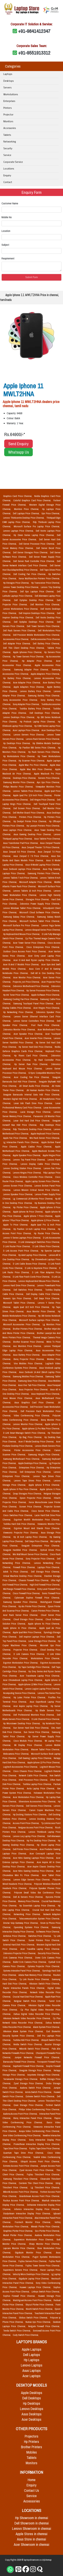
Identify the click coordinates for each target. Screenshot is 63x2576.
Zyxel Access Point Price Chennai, (37, 2170)
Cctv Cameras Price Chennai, (18, 1957)
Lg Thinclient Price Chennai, (45, 2187)
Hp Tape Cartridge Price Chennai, (34, 1667)
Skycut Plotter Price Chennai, (40, 2304)
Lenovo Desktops (31, 2408)
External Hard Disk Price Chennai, (19, 1944)
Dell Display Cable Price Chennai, (43, 1294)
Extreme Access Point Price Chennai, (21, 2165)
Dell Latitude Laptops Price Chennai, (31, 593)
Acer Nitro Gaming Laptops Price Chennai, (34, 1857)
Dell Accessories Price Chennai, (45, 639)
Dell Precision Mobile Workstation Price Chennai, (36, 634)
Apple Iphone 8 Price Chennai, (44, 1484)
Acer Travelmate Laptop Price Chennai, (40, 1675)
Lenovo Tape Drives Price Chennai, (33, 1480)
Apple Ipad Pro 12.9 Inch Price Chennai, (33, 795)
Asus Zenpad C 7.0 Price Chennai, (31, 856)
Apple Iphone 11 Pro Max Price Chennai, (41, 1428)
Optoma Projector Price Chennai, (44, 1966)
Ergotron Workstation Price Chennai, (21, 1662)
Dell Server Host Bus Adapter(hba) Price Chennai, (31, 567)
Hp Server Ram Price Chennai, (32, 1064)
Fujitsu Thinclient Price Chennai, (43, 2174)
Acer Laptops (31, 2375)
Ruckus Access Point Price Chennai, (22, 2200)
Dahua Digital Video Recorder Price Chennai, (37, 2014)
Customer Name (10, 203)
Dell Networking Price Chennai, (31, 1560)
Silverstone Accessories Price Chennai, (38, 1801)
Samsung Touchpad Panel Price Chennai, (34, 1003)
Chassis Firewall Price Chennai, (34, 1580)
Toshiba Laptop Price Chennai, (37, 1784)
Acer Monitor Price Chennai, (27, 977)
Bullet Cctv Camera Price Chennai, (30, 1961)
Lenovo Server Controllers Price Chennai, (34, 1020)
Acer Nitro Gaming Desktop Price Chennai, (34, 1870)
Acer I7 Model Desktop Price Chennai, (36, 1441)
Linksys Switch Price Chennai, (46, 2291)
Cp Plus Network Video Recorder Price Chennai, (31, 2020)
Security (7, 148)
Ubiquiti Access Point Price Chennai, (40, 2161)
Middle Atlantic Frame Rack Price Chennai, (31, 884)
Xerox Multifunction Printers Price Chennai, (39, 578)
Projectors (31, 2436)
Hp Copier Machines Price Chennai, (31, 1643)
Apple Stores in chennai (31, 2533)
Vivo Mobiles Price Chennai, (29, 1363)
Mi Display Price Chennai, (29, 1745)
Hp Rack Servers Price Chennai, (44, 751)
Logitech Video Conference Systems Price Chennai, (31, 1365)
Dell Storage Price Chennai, (45, 1571)
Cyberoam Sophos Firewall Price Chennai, (37, 1597)
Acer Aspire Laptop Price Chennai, (31, 1706)
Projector (8, 115)
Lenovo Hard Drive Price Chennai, (19, 1285)
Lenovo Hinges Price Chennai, (27, 1172)
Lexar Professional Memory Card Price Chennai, (31, 1105)
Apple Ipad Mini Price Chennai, (27, 1632)
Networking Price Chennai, (28, 1914)
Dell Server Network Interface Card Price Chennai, (31, 563)
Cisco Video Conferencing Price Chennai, (31, 2155)
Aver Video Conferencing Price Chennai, (22, 2135)
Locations (8, 169)
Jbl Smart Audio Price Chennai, (34, 1085)
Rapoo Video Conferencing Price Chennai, (31, 2120)
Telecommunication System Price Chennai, (39, 1918)
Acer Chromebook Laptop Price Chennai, (23, 1680)
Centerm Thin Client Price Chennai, (36, 2183)
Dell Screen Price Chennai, (27, 808)
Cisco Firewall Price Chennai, (27, 1593)
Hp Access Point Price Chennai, (31, 1231)
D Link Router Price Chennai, (17, 1246)
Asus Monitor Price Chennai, (42, 1311)
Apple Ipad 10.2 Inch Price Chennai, (32, 1307)
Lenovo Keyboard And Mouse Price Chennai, (39, 1281)
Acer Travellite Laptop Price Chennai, (40, 1948)
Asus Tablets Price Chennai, (47, 838)
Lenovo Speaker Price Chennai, (18, 1194)
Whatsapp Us (18, 452)
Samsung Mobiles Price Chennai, (28, 1376)
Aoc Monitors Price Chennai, (28, 1346)
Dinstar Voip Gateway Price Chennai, (21, 1922)
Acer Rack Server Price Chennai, (21, 1615)
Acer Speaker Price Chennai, (29, 1033)
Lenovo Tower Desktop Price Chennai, (21, 587)
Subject (5, 245)
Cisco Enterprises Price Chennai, (43, 947)
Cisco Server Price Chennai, (45, 1510)
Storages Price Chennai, (38, 899)
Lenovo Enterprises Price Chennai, (31, 1474)
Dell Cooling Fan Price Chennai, (30, 574)
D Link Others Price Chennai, (46, 1246)
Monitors (8, 121)
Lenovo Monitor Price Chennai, (28, 1424)
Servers (7, 88)
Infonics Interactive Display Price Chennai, (37, 2209)
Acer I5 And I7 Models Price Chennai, (21, 964)
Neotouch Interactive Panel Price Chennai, (31, 2280)
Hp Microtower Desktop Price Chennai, (22, 1723)
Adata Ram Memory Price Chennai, (35, 1974)
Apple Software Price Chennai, (45, 994)
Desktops (8, 81)
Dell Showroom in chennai (31, 2523)
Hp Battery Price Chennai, (18, 678)
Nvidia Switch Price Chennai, (28, 2044)
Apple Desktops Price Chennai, (33, 1463)
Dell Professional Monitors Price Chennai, (34, 1714)
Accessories (9, 128)
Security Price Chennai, (49, 1953)
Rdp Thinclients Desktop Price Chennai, (32, 1129)
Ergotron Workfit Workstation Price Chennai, (37, 1519)
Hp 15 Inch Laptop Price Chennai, (30, 1536)
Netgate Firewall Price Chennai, (44, 2326)
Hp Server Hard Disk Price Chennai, (36, 1046)
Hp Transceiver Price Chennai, (45, 582)
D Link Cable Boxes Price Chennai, (30, 1263)
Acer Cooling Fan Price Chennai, (32, 1077)
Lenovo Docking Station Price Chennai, (22, 1168)
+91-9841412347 (34, 31)
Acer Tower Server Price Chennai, (29, 942)
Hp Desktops (31, 2403)
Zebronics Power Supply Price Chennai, (40, 903)
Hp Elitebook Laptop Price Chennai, (31, 723)
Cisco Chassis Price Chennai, (28, 1771)
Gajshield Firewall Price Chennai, (29, 2066)
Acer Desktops (31, 2419)
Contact (7, 182)
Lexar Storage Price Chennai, (42, 1641)
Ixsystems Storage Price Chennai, (43, 2074)
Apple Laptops (31, 2349)
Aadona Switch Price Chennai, (36, 2087)
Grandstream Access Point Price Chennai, (39, 2196)
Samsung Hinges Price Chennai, (44, 1454)
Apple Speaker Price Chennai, (27, 1155)
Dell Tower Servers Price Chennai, (43, 626)
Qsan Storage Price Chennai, (29, 2105)
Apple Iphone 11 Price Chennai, (45, 1220)
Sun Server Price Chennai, (37, 1732)
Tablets (7, 135)
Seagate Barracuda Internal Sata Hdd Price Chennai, (31, 1094)
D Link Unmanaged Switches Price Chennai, (39, 1242)
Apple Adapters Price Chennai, (30, 686)
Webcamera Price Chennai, (16, 1753)
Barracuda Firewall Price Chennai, (19, 2061)
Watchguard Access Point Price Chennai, (32, 2300)
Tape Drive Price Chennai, (15, 2148)
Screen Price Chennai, (31, 1506)
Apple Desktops (31, 2392)
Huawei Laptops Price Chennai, (36, 2287)
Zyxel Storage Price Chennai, (29, 2083)
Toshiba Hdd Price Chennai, (26, 2040)
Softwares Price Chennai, (48, 1931)
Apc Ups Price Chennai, (48, 782)
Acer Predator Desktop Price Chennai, (31, 1443)
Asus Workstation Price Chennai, (31, 2254)
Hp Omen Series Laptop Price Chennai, (35, 535)
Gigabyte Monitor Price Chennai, (35, 2252)
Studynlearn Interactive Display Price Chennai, (27, 2213)
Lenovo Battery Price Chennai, (36, 691)
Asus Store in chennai (31, 2539)
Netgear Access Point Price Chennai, (36, 1827)
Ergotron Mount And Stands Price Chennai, (37, 1528)
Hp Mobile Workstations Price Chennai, (31, 1313)
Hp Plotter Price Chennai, (26, 1207)
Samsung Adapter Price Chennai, (32, 669)
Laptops (7, 74)
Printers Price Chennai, (31, 817)
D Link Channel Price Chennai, (46, 1719)
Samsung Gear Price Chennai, (32, 1380)
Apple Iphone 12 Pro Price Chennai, (43, 1762)
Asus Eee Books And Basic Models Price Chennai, (31, 858)
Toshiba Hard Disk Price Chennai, (19, 1523)
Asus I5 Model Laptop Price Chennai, (42, 864)
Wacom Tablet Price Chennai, (45, 1749)
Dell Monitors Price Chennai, (45, 604)
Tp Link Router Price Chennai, (34, 1979)
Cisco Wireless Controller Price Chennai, (33, 1176)
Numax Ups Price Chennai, (39, 2321)
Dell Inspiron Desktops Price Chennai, (37, 613)
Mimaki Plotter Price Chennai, (45, 2226)
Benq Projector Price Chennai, (30, 1359)
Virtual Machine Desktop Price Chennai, (23, 1575)
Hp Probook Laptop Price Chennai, (38, 721)
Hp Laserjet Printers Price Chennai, (43, 825)
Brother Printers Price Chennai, (28, 1328)
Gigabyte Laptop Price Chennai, (34, 2278)
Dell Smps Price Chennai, (47, 1298)
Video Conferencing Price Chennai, (32, 1415)
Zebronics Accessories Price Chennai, (31, 1057)
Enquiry (7, 175)
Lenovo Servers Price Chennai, (30, 734)
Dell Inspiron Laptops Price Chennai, (37, 1636)
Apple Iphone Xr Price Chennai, (20, 1628)
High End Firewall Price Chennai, (45, 1584)
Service (7, 155)
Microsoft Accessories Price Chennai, (22, 1324)
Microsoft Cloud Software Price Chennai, (39, 912)
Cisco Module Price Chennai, (28, 1740)
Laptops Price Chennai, (48, 1567)
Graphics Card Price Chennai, (18, 496)
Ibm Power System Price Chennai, (31, 1790)
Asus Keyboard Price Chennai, (45, 1393)
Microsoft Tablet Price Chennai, (19, 1302)
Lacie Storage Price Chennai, (36, 1111)
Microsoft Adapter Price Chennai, (36, 882)
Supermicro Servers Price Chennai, (21, 2269)
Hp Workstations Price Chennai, (19, 756)
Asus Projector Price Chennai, (34, 1389)
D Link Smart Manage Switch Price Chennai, (24, 1432)
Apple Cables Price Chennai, (37, 1146)
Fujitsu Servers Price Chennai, (33, 2261)
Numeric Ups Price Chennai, (18, 1298)
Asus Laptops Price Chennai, (18, 830)
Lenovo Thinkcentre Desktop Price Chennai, (24, 517)
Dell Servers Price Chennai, (39, 1805)
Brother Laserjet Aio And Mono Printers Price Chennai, (31, 1335)
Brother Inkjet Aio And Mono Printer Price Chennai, (31, 1331)
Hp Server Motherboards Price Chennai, (31, 1708)
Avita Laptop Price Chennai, (41, 1788)
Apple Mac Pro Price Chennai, (34, 764)
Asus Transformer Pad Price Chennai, (21, 843)
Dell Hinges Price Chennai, (43, 799)
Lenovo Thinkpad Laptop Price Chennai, (31, 836)
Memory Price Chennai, (29, 1901)
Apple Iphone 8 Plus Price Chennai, (20, 1489)
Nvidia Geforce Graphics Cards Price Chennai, (31, 1049)
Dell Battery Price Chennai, (46, 643)
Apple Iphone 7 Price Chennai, (39, 1216)
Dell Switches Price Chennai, (29, 1289)
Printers (7, 108)
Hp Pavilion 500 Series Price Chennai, (38, 747)
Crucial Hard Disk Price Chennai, (28, 1996)
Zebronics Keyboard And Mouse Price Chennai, (31, 1066)
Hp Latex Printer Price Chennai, (30, 1697)
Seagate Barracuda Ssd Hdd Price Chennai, (31, 1079)
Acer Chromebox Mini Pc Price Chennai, (31, 1873)
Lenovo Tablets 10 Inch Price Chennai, (32, 890)
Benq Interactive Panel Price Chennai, (33, 2118)
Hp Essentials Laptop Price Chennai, (38, 1905)
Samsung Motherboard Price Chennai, (22, 1458)
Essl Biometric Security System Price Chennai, (31, 2033)
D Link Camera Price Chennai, (30, 1654)
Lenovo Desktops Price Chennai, (19, 717)
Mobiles (31, 2452)
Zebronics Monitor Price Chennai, (19, 1029)
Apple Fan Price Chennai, (15, 1137)
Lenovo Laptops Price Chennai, (18, 530)
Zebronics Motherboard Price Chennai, (31, 986)
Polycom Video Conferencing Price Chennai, (31, 1417)
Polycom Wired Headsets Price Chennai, (31, 1881)
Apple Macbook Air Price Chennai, (31, 771)
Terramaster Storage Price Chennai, (21, 2079)
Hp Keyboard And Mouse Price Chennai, (21, 934)
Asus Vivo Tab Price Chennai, (32, 1385)
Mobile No (7, 217)
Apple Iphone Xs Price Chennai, (44, 1623)
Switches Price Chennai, (40, 1935)
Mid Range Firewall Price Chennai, (19, 1589)
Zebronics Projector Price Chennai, (19, 1953)
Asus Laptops (31, 2370)
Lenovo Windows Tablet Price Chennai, (22, 908)
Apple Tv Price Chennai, (16, 1224)
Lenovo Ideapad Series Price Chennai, (42, 929)
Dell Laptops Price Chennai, (26, 513)
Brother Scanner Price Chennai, (29, 1341)
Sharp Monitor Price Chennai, (44, 2243)
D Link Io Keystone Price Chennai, (41, 1268)
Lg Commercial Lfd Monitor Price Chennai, (33, 1198)
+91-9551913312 (34, 52)
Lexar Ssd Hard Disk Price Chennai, (32, 1120)
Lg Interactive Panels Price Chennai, (21, 1142)
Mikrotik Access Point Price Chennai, (21, 2191)
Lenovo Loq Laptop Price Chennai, (29, 1836)
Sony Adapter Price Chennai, (26, 704)
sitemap (48, 2559)
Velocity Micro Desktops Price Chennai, (31, 2274)
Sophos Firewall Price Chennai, (20, 2295)
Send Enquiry (18, 443)
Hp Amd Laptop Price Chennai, (32, 1255)
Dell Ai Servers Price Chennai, (28, 1896)
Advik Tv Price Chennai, (16, 1571)
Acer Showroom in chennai (31, 2544)
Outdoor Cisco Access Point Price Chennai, (25, 951)
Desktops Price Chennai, (25, 777)
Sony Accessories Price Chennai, (21, 699)
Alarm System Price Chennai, (46, 2027)
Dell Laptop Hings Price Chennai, (31, 802)
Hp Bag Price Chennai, (31, 1437)
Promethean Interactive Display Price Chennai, (37, 2144)
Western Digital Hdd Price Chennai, (20, 1098)
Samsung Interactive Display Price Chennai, (31, 1929)
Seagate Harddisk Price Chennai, (21, 1549)
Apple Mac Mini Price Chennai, (37, 769)
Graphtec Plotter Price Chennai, (18, 2230)
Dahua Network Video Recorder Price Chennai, (31, 2025)
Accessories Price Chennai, (16, 639)
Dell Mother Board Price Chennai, (29, 812)
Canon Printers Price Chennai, (45, 1610)
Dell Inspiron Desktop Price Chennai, (31, 615)
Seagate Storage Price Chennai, (35, 2070)
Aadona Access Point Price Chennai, (20, 2113)
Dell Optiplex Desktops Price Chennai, (35, 621)
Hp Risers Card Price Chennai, (32, 1055)
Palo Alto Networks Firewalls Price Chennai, (31, 2051)
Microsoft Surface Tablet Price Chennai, (40, 921)
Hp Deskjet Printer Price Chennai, (30, 821)
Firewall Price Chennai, (24, 1567)
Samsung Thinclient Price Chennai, (21, 2178)
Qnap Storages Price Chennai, (27, 1493)
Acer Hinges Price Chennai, (46, 1007)
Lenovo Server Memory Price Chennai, (31, 1114)
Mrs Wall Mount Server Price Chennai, (31, 1554)
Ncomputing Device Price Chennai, (19, 1693)
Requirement (8, 258)
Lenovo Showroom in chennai (31, 2528)
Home (31, 2479)
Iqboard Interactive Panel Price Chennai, (31, 2215)
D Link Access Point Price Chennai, (21, 1250)
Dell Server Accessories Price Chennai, (31, 537)
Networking (9, 142)
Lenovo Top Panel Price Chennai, (29, 1159)
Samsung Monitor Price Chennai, (19, 782)
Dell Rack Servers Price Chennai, (20, 630)
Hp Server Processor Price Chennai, (43, 990)
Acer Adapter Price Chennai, (27, 682)
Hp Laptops (31, 2359)
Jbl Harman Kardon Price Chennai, (43, 1090)
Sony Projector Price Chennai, (41, 1558)
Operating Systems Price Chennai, (32, 1927)
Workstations (10, 94)
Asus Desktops (31, 2414)
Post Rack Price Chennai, (45, 1025)
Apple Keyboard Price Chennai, (45, 1133)
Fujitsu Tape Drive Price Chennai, (44, 2148)
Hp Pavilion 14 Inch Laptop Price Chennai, (35, 1229)
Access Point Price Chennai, (26, 1823)
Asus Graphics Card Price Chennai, (35, 1402)
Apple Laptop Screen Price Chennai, (42, 1181)
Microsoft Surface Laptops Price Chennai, (39, 1320)
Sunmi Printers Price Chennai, (44, 1940)
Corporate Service (13, 162)
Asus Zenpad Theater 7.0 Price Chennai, (41, 847)
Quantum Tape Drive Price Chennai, (24, 2152)
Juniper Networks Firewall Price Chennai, (37, 2057)
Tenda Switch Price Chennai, (17, 2330)
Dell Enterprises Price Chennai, (36, 1471)
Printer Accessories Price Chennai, (33, 1450)
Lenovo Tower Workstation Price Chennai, (31, 893)
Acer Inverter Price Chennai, (38, 1038)
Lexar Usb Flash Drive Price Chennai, (34, 1103)
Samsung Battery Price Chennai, (44, 695)
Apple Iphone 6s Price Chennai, (28, 1211)
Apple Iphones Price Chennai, (28, 652)
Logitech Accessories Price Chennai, (20, 1766)
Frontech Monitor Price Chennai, (34, 2222)
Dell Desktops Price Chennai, (45, 712)
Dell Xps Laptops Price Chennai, (38, 591)
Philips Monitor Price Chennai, (18, 786)
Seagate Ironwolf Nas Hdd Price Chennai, (31, 1122)
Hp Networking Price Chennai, (19, 1012)
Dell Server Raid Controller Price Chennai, (34, 561)
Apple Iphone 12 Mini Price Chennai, (35, 1684)
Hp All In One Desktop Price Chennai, (31, 1201)
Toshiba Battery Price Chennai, (35, 708)
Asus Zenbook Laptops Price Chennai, (22, 869)
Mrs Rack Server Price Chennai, (45, 1137)
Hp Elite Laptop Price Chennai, (31, 1907)
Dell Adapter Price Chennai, (17, 643)
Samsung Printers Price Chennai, (44, 873)
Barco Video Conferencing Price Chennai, (31, 2124)
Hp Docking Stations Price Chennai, (30, 1814)
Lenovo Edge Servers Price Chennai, (32, 1879)
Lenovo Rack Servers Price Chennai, (43, 738)
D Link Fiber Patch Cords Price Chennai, (31, 1276)
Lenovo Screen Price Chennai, (18, 1185)
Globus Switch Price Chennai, (34, 2317)
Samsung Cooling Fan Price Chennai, (21, 999)
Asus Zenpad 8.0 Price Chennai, (19, 851)
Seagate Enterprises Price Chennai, (41, 1545)
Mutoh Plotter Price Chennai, (18, 2235)
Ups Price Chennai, (50, 513)
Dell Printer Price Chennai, (25, 1849)
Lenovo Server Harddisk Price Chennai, (31, 1040)
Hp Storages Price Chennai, (16, 582)
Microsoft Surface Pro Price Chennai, (21, 925)
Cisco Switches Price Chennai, (18, 1515)
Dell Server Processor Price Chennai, (37, 543)
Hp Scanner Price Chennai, (32, 760)
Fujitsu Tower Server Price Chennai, (43, 2265)
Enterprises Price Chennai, (32, 1467)
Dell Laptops (31, 2354)
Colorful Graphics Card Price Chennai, (32, 500)
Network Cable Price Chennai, (33, 1775)
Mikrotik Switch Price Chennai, (34, 2048)
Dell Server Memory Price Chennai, (31, 546)
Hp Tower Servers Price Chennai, (29, 656)
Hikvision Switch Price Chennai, (44, 1983)
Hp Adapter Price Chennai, (38, 660)
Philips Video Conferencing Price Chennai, (39, 2109)
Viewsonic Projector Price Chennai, (21, 1532)
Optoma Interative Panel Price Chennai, (22, 1970)
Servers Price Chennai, (49, 777)
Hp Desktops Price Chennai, (17, 743)
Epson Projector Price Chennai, (36, 1497)
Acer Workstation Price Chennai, (29, 1797)
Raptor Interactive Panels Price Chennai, (24, 1988)
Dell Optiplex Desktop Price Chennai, (35, 600)
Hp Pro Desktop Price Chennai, (42, 1840)
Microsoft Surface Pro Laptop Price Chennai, (37, 526)
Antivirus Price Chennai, (15, 1935)
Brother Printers (31, 2447)
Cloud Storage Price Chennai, (28, 1619)
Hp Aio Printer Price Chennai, (32, 1606)
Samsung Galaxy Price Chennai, (19, 916)
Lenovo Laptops (31, 2365)
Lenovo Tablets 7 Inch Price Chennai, (21, 877)
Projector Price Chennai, (26, 1649)
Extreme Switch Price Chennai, (41, 2096)
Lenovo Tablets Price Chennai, (28, 790)
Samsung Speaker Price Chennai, (21, 1602)
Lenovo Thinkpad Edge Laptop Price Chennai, (31, 1348)
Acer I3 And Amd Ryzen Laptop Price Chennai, (36, 960)
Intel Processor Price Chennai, (34, 1779)
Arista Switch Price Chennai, (38, 2092)
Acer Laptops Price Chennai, (26, 730)
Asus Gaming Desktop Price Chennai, (33, 834)
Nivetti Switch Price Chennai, (39, 2308)
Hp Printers (31, 2441)
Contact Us (31, 2490)
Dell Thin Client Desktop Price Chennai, (24, 647)
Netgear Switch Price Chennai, (31, 2001)
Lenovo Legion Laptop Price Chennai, (42, 1688)
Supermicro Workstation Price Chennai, (34, 2239)
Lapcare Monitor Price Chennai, (19, 2248)
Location (6, 231)
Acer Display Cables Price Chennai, (31, 1005)
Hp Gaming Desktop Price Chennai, (31, 1842)
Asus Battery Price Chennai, (27, 1354)
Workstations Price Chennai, (45, 1658)
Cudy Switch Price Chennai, (26, 2334)
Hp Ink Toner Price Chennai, (16, 994)
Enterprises (9, 101)
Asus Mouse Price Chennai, (18, 1398)
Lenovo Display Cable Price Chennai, (40, 1163)
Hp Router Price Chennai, (47, 1233)
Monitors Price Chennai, (27, 509)
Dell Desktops (31, 2398)
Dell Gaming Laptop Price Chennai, (35, 1758)
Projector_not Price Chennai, (26, 981)
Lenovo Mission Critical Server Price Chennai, (37, 1190)
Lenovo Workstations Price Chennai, (21, 608)
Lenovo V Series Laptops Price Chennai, (22, 1237)
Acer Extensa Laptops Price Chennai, (31, 1860)
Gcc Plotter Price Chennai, (47, 2230)
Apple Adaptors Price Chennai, (45, 673)
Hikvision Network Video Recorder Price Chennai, (27, 2018)
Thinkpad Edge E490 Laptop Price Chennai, (31, 520)
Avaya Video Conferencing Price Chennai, (39, 2131)
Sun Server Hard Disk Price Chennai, (31, 1727)
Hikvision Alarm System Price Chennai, (24, 2031)
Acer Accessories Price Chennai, (31, 663)
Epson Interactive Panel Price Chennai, (31, 2311)
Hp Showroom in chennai (31, 2517)
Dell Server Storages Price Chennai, (31, 552)
